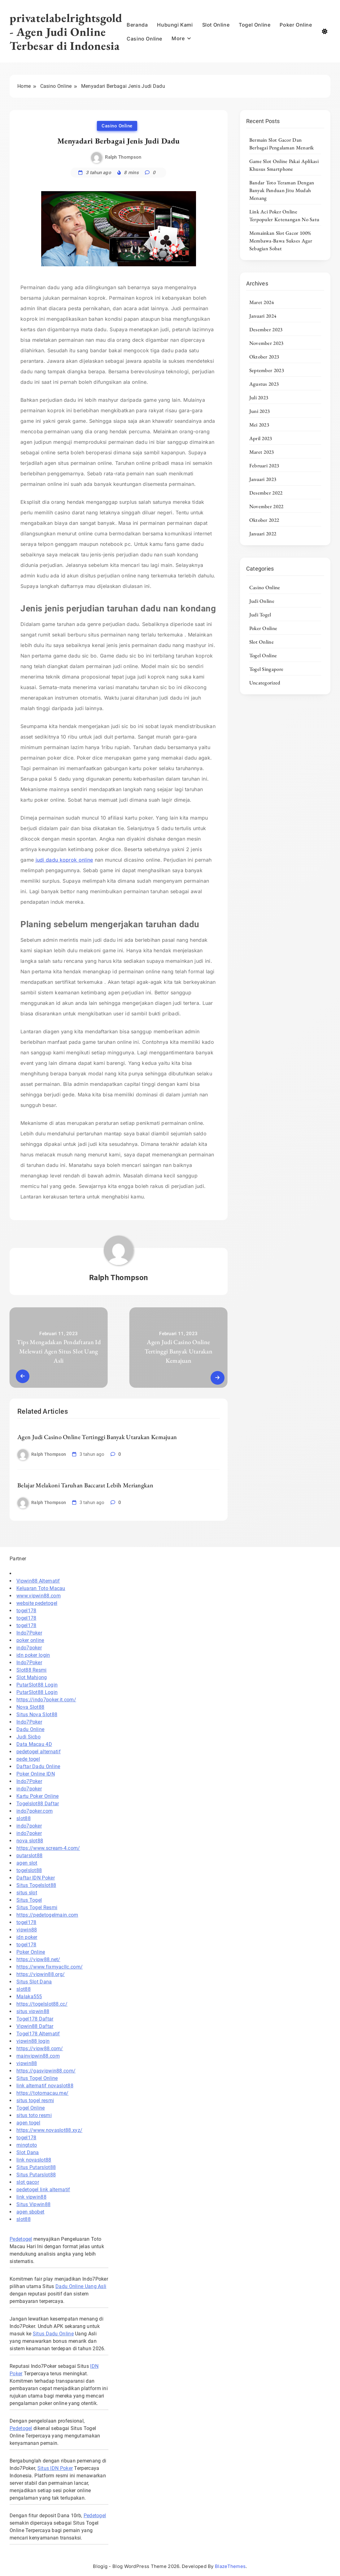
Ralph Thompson (123, 157)
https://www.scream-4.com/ (48, 1848)
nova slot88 (29, 1841)
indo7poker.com (34, 1811)
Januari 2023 (263, 479)
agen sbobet (30, 2212)
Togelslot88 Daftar (37, 1804)
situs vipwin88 (32, 2011)
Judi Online (261, 601)
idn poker (26, 1937)
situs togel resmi (35, 2100)
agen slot (26, 1863)
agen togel (28, 2123)
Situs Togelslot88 (36, 1885)
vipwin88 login (33, 2041)
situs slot (26, 1893)
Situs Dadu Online (53, 2334)
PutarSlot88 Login (37, 1685)
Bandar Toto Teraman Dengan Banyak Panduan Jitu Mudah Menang (281, 190)
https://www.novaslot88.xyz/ (49, 2130)
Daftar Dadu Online (38, 1766)
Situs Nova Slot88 (36, 1714)
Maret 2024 (261, 302)
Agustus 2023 (264, 383)
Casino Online (144, 39)
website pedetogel (36, 1603)
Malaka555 (29, 1997)
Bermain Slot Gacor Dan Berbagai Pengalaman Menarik (281, 143)
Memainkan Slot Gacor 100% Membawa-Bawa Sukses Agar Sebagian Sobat (280, 240)
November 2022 (266, 506)
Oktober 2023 (264, 356)
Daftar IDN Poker (35, 1878)
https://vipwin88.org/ (40, 1974)
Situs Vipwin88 (33, 2204)
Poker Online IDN (35, 1774)
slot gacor (27, 2182)
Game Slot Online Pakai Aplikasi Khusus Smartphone (284, 165)
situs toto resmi (34, 2115)
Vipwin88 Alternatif (38, 1581)
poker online (30, 1640)
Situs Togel (29, 1900)
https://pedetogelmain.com (47, 1915)
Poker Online (296, 25)
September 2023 (266, 370)
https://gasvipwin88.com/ (46, 2071)
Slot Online (216, 25)
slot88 (23, 1818)
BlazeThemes (230, 2566)
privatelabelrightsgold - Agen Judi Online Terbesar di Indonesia (66, 31)
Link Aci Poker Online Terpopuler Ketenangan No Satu (284, 215)
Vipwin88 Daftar (35, 2026)
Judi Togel (260, 614)
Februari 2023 (264, 465)
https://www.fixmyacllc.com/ (49, 1967)
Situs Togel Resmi (36, 1907)
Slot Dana (27, 2152)
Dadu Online (30, 1729)
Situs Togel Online (37, 2078)
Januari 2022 (263, 533)
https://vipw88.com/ (39, 2048)
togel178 (26, 1611)
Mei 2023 (259, 424)
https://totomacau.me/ (42, 2093)
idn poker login (33, 1655)
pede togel (28, 1759)
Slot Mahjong (31, 1677)
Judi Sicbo (28, 1737)
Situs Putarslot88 (36, 2167)
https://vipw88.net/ (38, 1959)
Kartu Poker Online (37, 1796)
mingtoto (26, 2145)
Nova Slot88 (30, 1707)
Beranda (137, 25)
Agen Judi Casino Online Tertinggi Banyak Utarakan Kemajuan (97, 1437)
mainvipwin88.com (38, 2056)
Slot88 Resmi (31, 1670)
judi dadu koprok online (64, 860)
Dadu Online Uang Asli (80, 2286)
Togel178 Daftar (35, 2019)
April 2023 (260, 438)
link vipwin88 (31, 2197)
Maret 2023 (261, 451)
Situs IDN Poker (55, 2468)
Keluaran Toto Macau (40, 1588)
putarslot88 (29, 1855)
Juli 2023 (258, 397)
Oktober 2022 (264, 519)
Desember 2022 (266, 492)
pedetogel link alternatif (43, 2189)
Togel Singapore (266, 669)
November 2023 (266, 343)
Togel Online (254, 25)
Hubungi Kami (175, 25)
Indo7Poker (29, 1633)
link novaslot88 (33, 2160)
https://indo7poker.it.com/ (46, 1700)
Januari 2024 (263, 315)
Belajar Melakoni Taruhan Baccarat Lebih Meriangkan (85, 1485)
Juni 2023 (259, 411)
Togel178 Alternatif (38, 2034)
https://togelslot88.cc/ (42, 2004)
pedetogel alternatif (38, 1752)
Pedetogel (21, 2239)
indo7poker (29, 1648)
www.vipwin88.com (38, 1596)
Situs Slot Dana (34, 1982)
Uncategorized (265, 682)
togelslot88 (29, 1870)
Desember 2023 (266, 329)
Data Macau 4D (34, 1744)
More (178, 38)
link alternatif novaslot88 (44, 2086)
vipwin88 (26, 1930)
